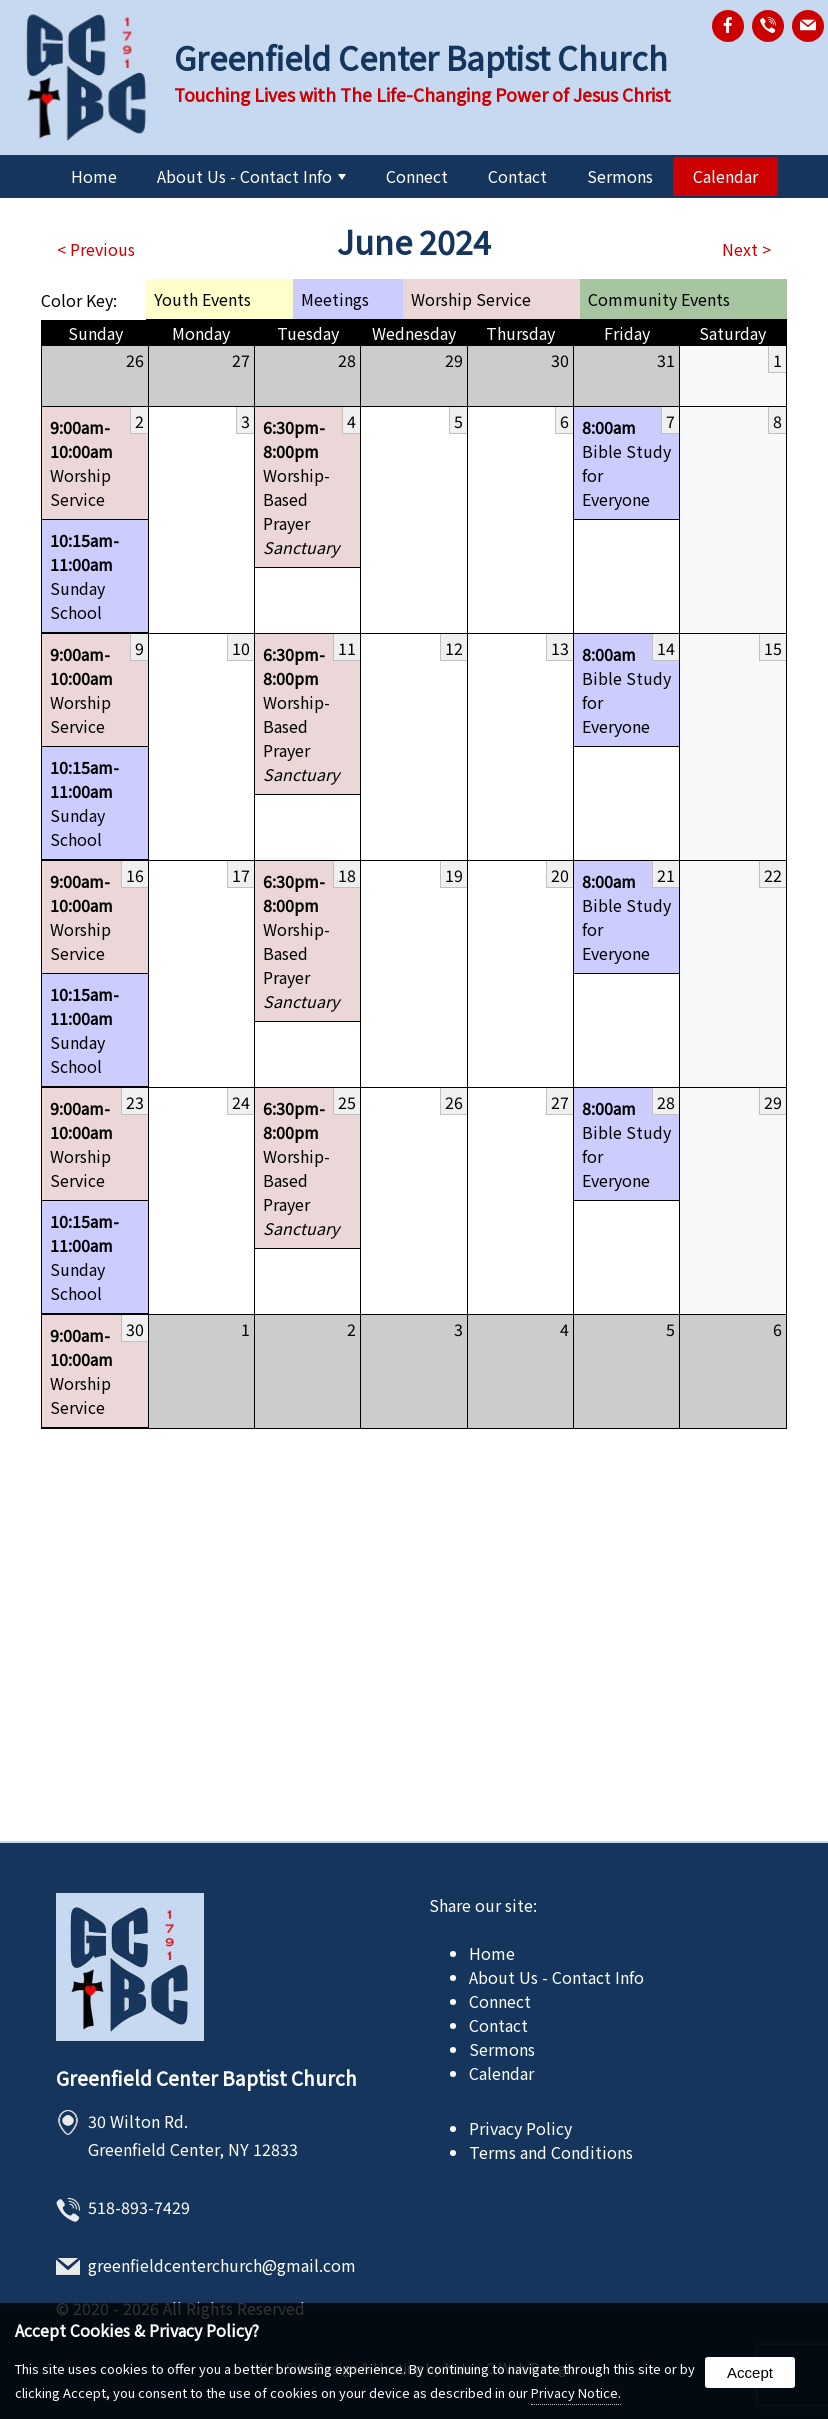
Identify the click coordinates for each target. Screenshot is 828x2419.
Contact (517, 176)
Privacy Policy (520, 2128)
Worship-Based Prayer (307, 487)
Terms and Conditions (551, 2152)
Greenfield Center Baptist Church (206, 2078)
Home (94, 176)
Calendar (725, 176)
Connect (417, 176)
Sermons (620, 176)
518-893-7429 (139, 2207)
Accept (750, 2372)
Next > (746, 249)
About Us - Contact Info (251, 176)
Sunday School (94, 576)
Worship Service (94, 463)
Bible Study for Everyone (626, 463)
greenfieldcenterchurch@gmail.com (222, 2265)
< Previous (96, 249)
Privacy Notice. (576, 2392)
